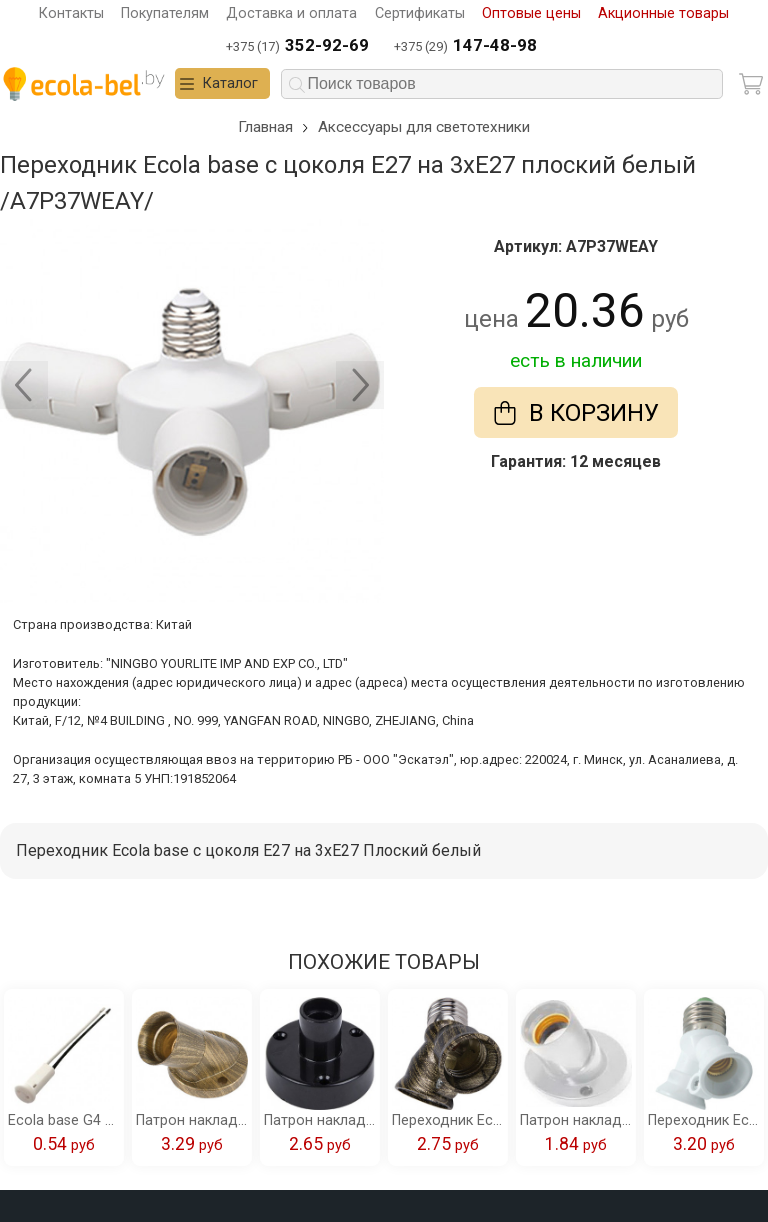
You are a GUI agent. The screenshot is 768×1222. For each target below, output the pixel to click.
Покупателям (165, 13)
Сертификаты (420, 13)
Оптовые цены (531, 13)
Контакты (71, 13)
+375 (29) (465, 46)
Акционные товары (663, 13)
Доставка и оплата (291, 13)
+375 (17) (297, 46)
